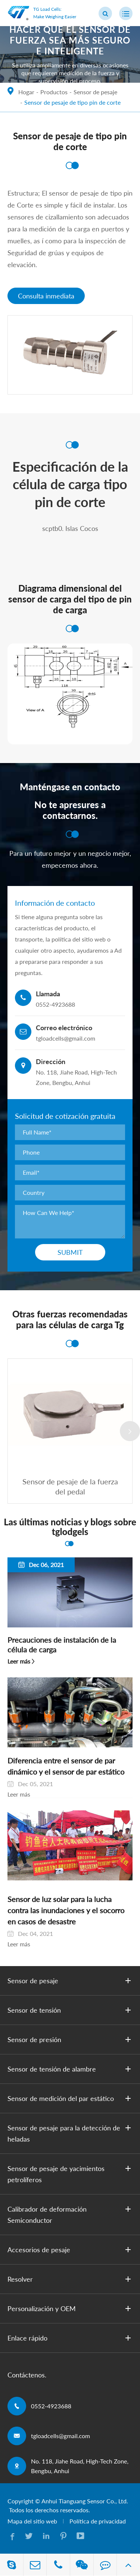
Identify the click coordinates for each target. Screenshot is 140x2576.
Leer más (18, 1661)
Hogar (26, 91)
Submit (70, 1252)
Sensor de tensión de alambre (70, 2069)
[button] (130, 1431)
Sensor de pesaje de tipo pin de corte (72, 102)
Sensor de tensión (70, 2010)
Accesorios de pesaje (70, 2249)
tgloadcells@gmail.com (60, 2435)
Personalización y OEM (70, 2308)
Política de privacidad (97, 2521)
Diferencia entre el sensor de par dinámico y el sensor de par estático (65, 1766)
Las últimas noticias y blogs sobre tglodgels (70, 1527)
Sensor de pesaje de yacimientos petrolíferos (70, 2173)
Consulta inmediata (46, 296)
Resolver (70, 2279)
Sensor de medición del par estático (70, 2098)
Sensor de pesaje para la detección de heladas (70, 2132)
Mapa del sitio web (32, 2521)
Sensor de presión (70, 2039)
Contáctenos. (26, 2375)
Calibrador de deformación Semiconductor (70, 2213)
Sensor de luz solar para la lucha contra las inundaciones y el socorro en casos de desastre (65, 1910)
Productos (54, 91)
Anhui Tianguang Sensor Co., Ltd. (84, 2500)
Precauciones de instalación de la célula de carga (61, 1644)
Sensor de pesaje (95, 91)
